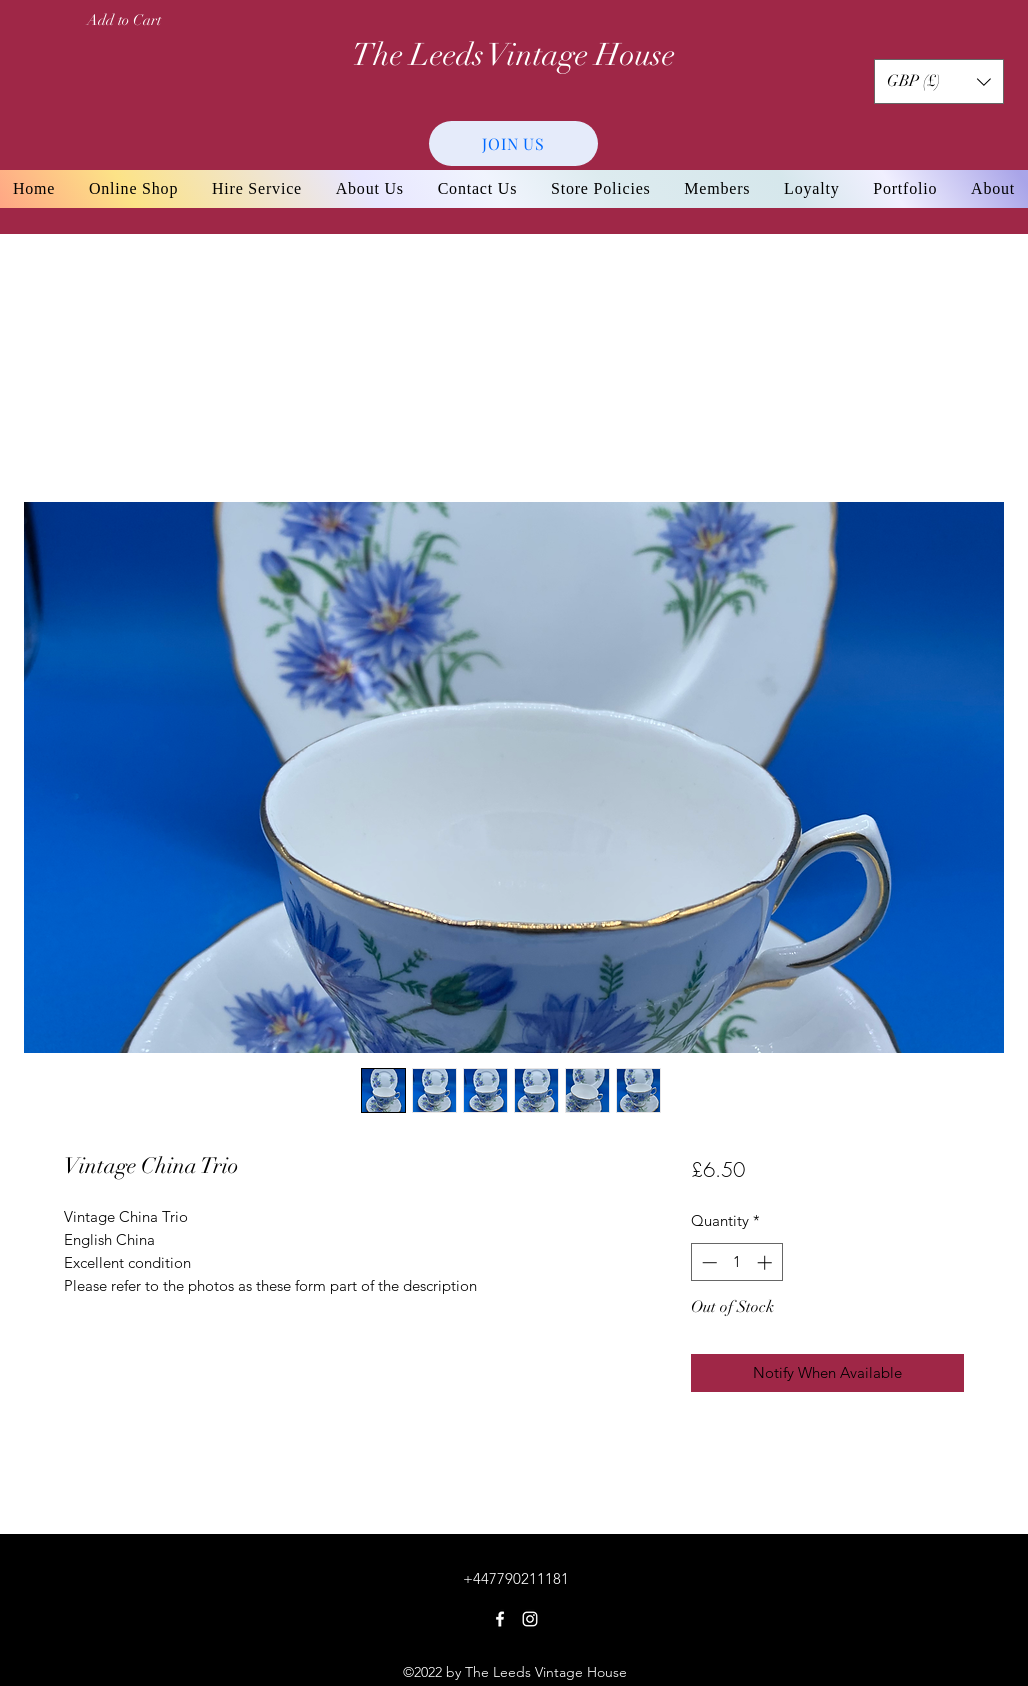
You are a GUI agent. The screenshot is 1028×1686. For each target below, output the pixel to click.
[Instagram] (530, 1619)
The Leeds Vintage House (513, 55)
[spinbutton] (736, 1262)
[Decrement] (707, 1262)
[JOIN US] (513, 143)
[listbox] (939, 81)
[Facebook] (500, 1619)
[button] (939, 81)
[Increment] (766, 1262)
